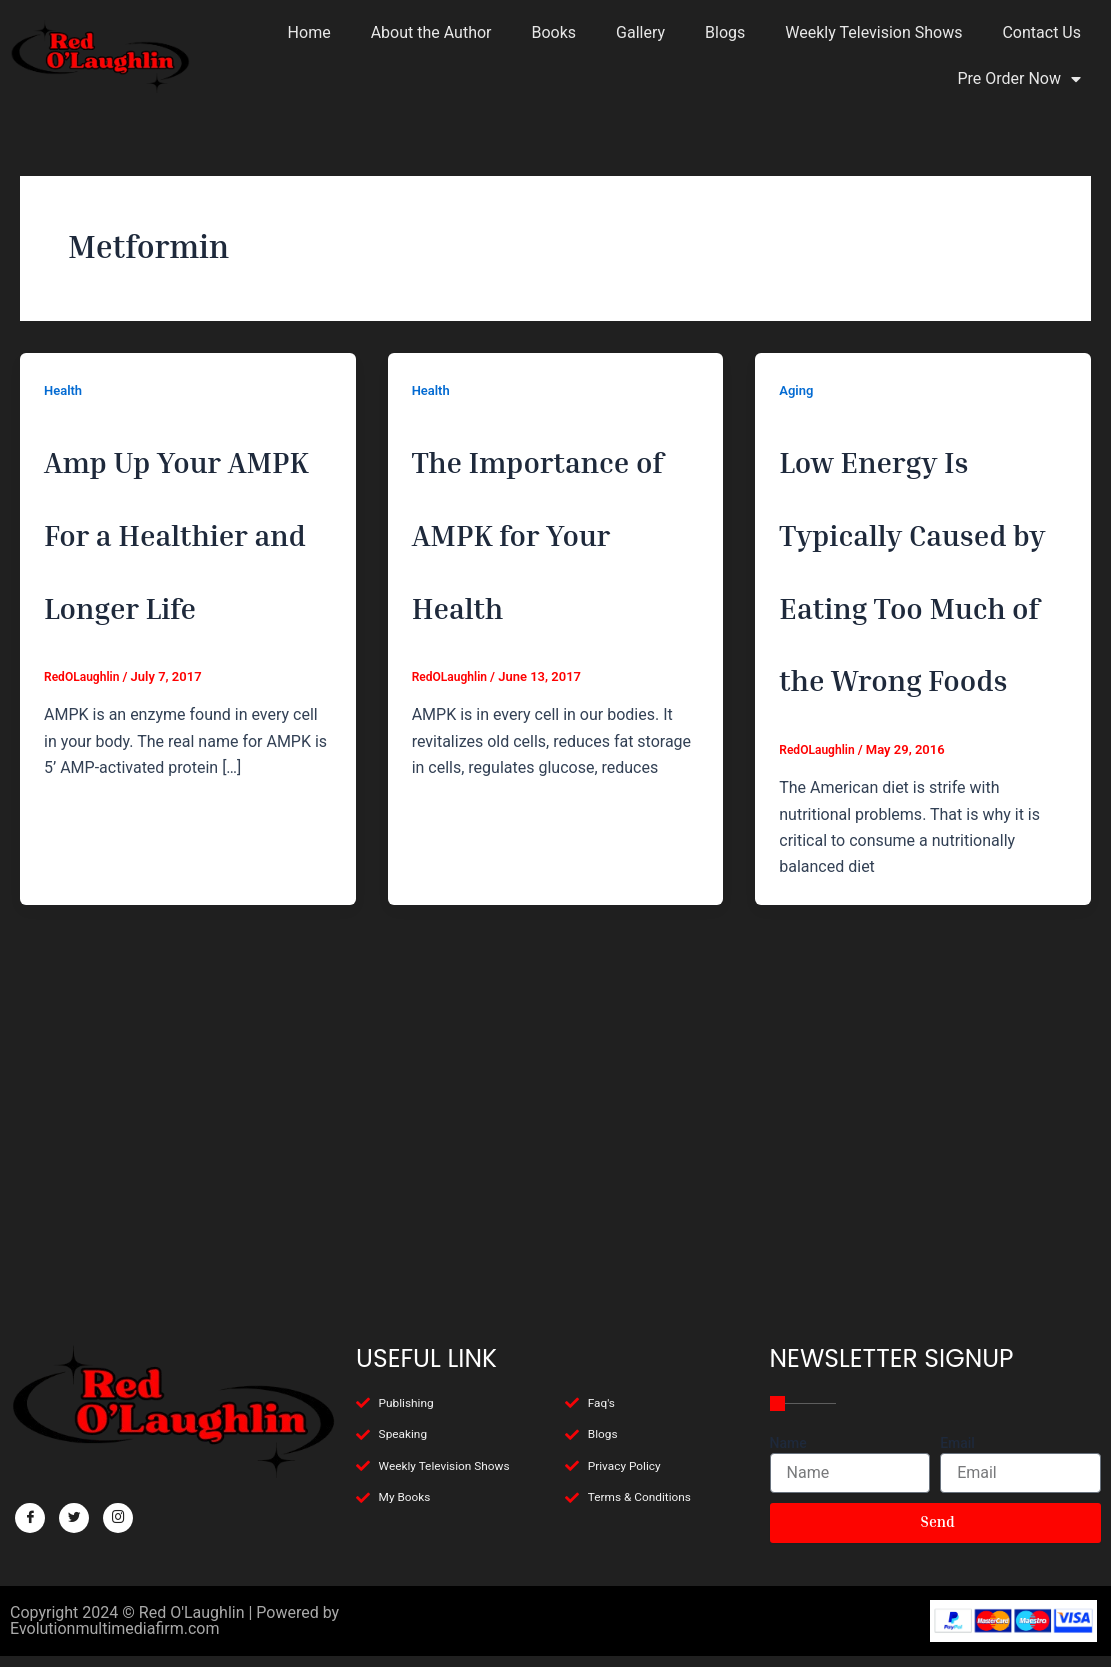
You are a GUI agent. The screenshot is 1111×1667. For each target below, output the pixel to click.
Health (64, 390)
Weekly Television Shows (873, 32)
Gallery (640, 32)
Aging (797, 390)
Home (309, 32)
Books (554, 32)
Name (788, 1424)
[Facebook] (30, 1499)
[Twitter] (74, 1499)
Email (957, 1424)
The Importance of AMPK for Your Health (550, 597)
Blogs (725, 32)
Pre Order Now (1019, 79)
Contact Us (1041, 32)
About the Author (431, 32)
